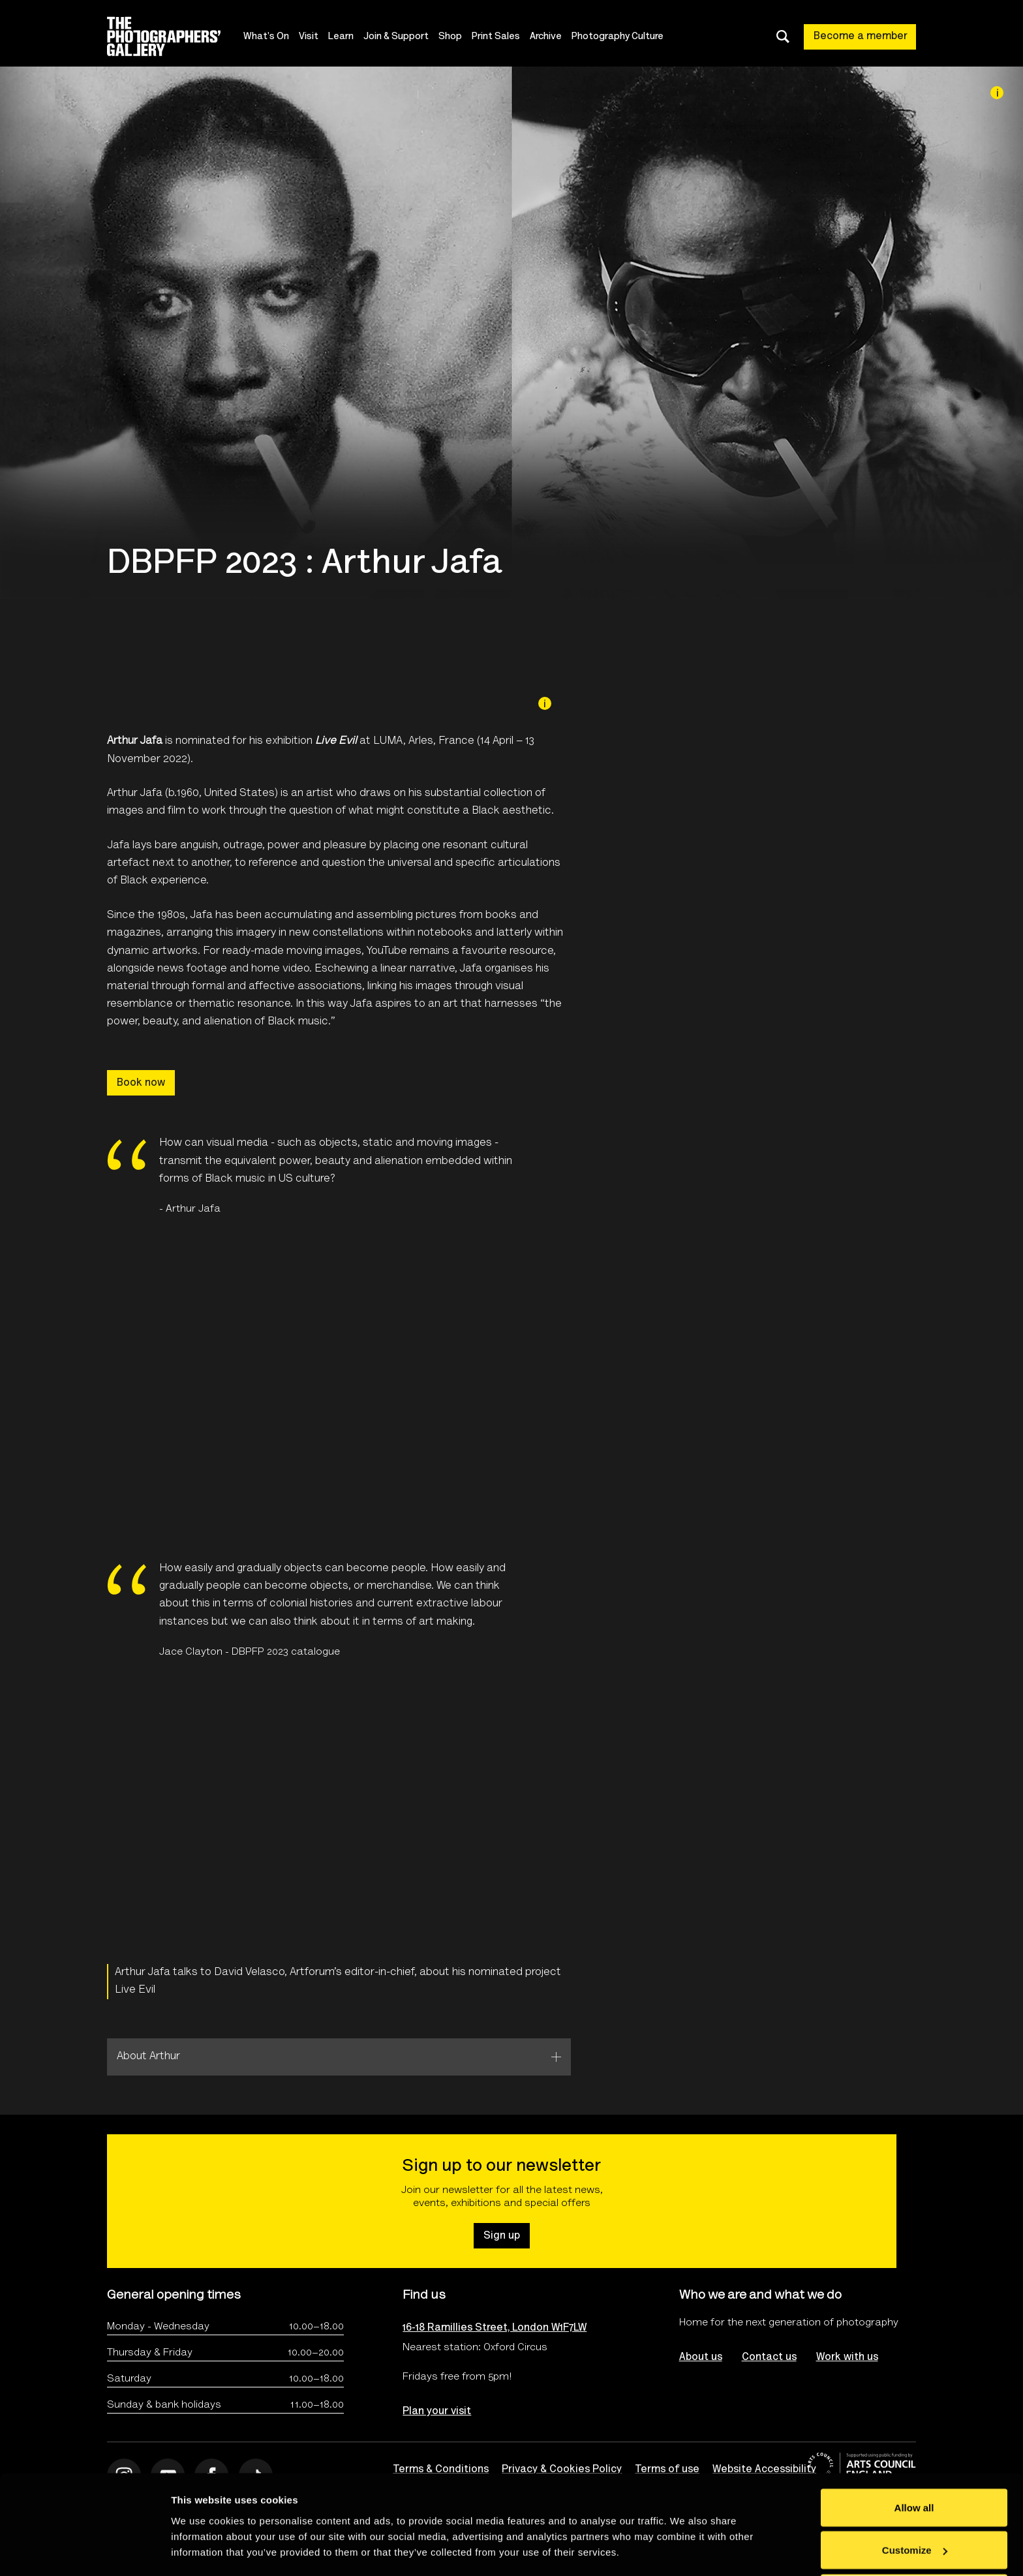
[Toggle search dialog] (783, 36)
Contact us (769, 2357)
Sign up (501, 2236)
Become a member (861, 36)
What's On (266, 37)
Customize (914, 2498)
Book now (141, 1083)
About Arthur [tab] (148, 2056)
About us (700, 2357)
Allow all (914, 2455)
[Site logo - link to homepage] (175, 36)
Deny (914, 2541)
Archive (546, 37)
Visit (308, 37)
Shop (450, 37)
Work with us (847, 2357)
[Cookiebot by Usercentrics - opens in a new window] (84, 2550)
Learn (341, 37)
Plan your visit (437, 2411)
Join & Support (396, 37)
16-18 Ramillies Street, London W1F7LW (495, 2328)
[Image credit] (996, 92)
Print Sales (496, 37)
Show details (201, 2535)
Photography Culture (618, 37)
